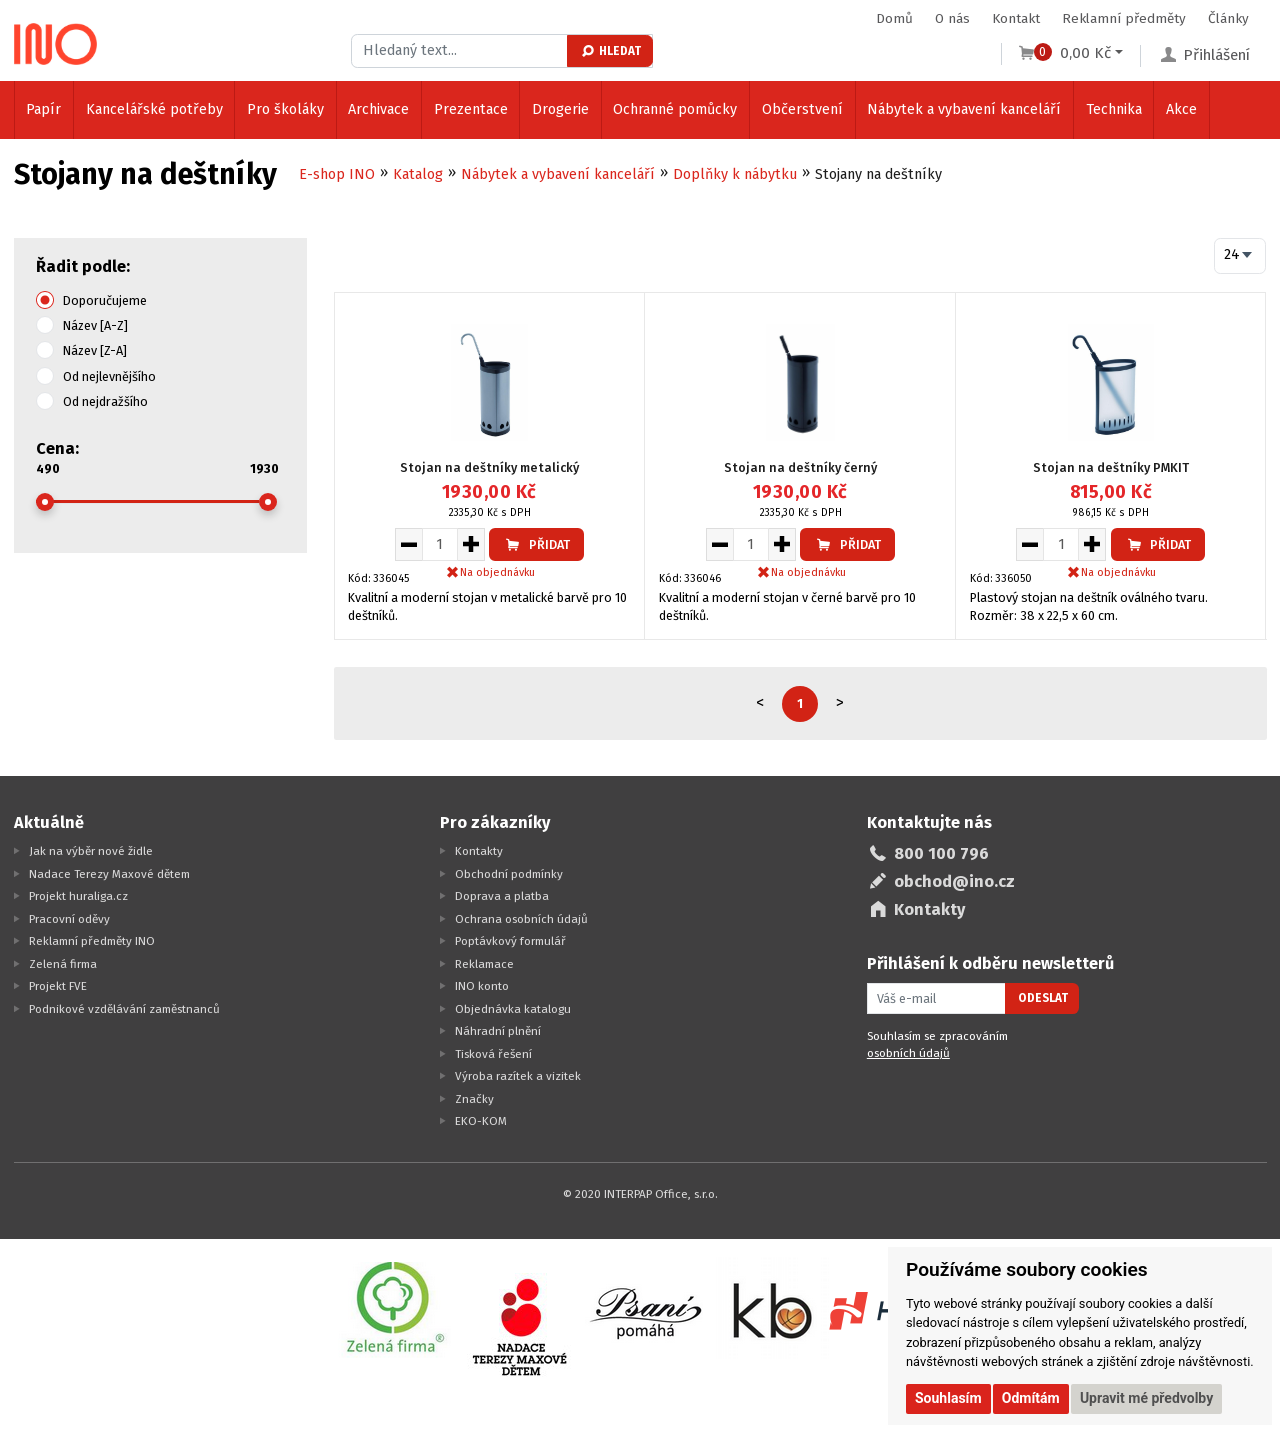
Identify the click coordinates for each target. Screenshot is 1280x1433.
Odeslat (1043, 998)
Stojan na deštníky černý (800, 467)
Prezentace (471, 109)
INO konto (482, 986)
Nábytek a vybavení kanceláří (964, 109)
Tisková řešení (493, 1054)
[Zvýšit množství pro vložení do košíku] (471, 544)
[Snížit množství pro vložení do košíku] (408, 544)
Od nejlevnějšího (109, 376)
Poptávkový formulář (510, 941)
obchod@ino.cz (954, 881)
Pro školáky (285, 109)
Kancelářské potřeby (154, 109)
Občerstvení (802, 109)
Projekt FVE (58, 986)
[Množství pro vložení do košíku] (440, 544)
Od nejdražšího (105, 401)
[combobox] (1240, 256)
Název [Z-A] (95, 350)
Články (1228, 18)
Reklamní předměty (1124, 18)
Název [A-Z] (95, 325)
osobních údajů (908, 1053)
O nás (952, 18)
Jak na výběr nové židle (91, 851)
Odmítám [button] (1031, 1398)
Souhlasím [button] (948, 1398)
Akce (1181, 109)
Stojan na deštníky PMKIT (1111, 467)
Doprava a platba (502, 896)
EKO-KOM (481, 1121)
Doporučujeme (105, 300)
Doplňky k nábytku (735, 174)
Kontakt (1016, 18)
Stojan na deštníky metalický (489, 467)
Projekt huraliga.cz (78, 896)
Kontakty (479, 851)
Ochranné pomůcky (675, 109)
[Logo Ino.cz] (56, 44)
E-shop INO (337, 174)
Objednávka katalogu (513, 1009)
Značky (474, 1099)
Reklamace (484, 964)
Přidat (537, 544)
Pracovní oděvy (69, 919)
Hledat (610, 51)
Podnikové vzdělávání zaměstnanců (124, 1009)
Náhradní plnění (498, 1031)
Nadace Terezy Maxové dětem (109, 874)
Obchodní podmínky (509, 874)
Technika (1114, 109)
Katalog (418, 174)
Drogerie (560, 109)
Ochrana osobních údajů (521, 919)
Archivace (378, 109)
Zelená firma (63, 964)
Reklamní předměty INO (92, 941)
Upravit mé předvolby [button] (1146, 1398)
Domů (894, 18)
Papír (43, 109)
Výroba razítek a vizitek (518, 1076)
